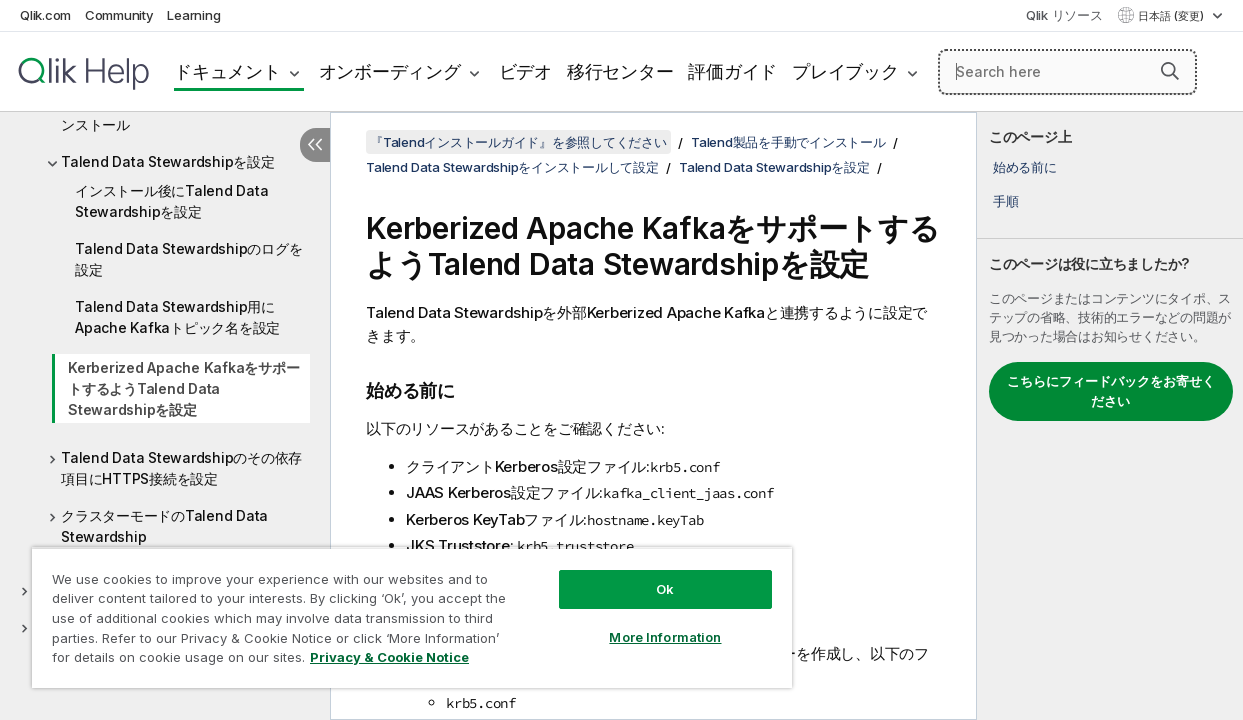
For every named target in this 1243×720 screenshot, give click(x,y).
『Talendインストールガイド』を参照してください (518, 142)
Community (119, 15)
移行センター (620, 71)
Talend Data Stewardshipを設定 (168, 161)
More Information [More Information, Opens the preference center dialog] (632, 622)
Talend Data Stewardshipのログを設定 (188, 259)
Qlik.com (45, 15)
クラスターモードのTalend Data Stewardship (164, 526)
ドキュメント (227, 71)
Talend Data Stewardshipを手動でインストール (181, 114)
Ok (632, 574)
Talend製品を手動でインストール (788, 142)
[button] (1170, 71)
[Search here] (1067, 72)
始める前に (1025, 167)
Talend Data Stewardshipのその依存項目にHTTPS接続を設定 (181, 468)
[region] (392, 610)
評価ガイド (732, 71)
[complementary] (1110, 416)
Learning (193, 15)
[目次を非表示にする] (315, 145)
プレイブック (845, 71)
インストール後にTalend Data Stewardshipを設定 (171, 201)
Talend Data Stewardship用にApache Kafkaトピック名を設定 (177, 317)
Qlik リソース (1064, 15)
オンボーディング (390, 71)
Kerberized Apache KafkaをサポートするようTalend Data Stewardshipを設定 (183, 388)
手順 (1006, 201)
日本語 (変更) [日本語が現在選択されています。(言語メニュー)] (1172, 16)
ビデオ (525, 71)
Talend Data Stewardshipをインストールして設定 (512, 167)
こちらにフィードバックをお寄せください (1111, 391)
